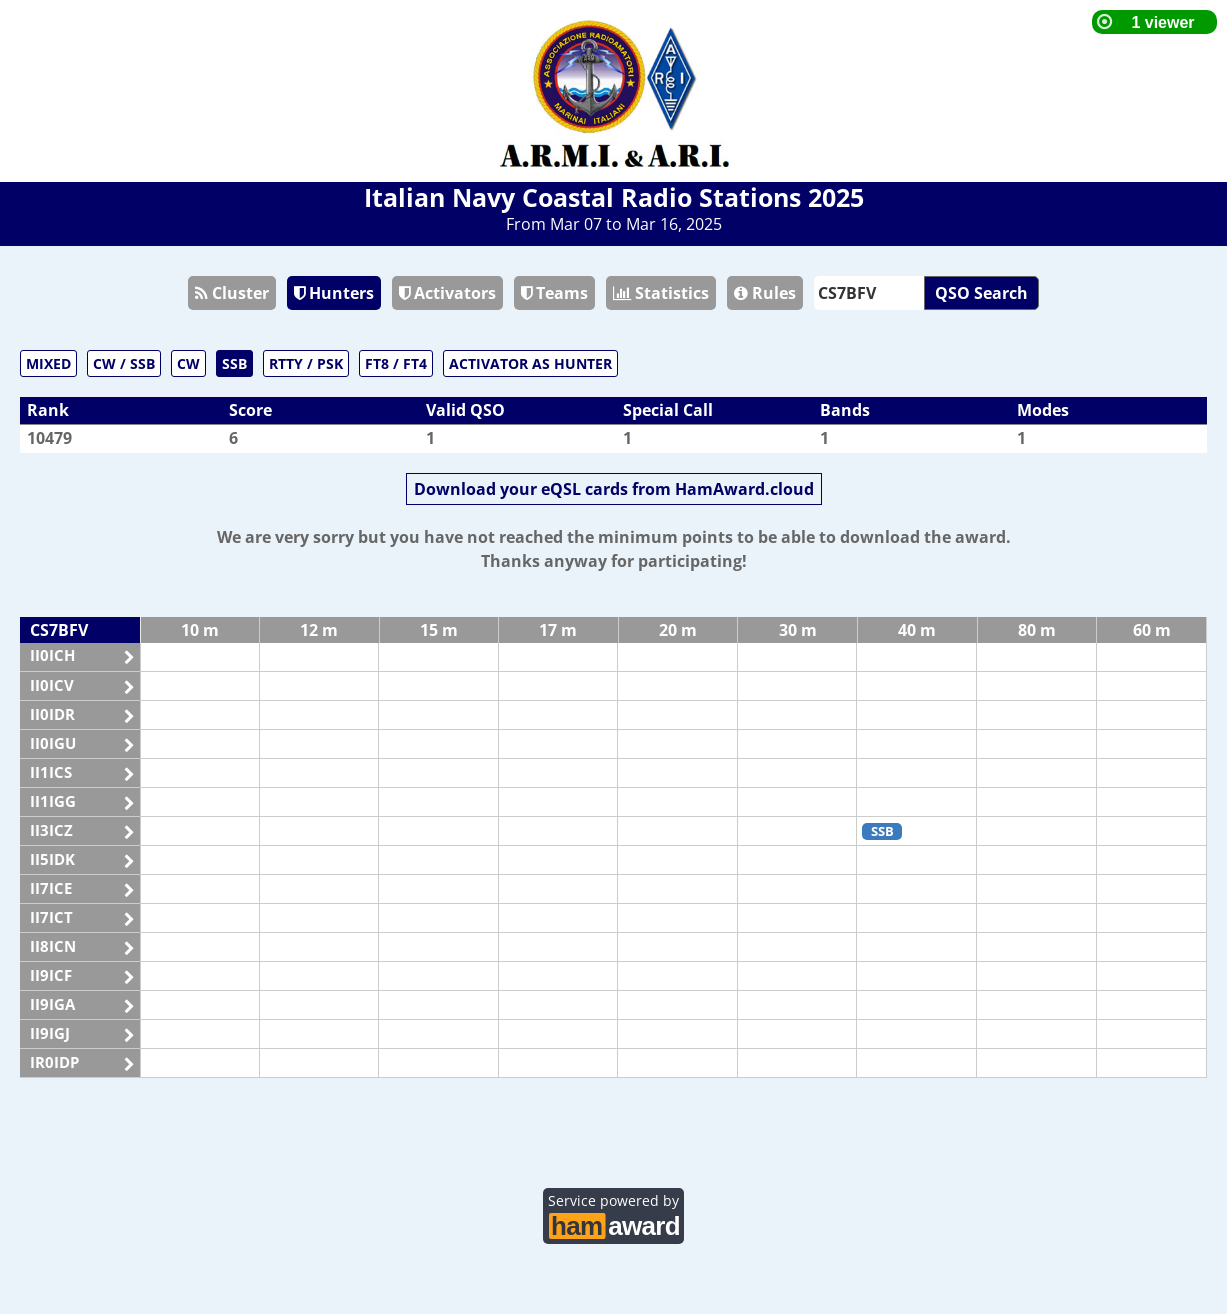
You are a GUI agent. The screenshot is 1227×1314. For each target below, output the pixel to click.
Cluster (232, 293)
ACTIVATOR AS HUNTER (530, 363)
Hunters (334, 293)
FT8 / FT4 (396, 363)
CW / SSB (124, 363)
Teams (554, 293)
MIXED (48, 363)
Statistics (661, 293)
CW (188, 363)
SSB (234, 363)
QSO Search (981, 293)
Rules (765, 293)
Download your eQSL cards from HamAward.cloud (614, 489)
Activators (447, 293)
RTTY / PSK (306, 363)
